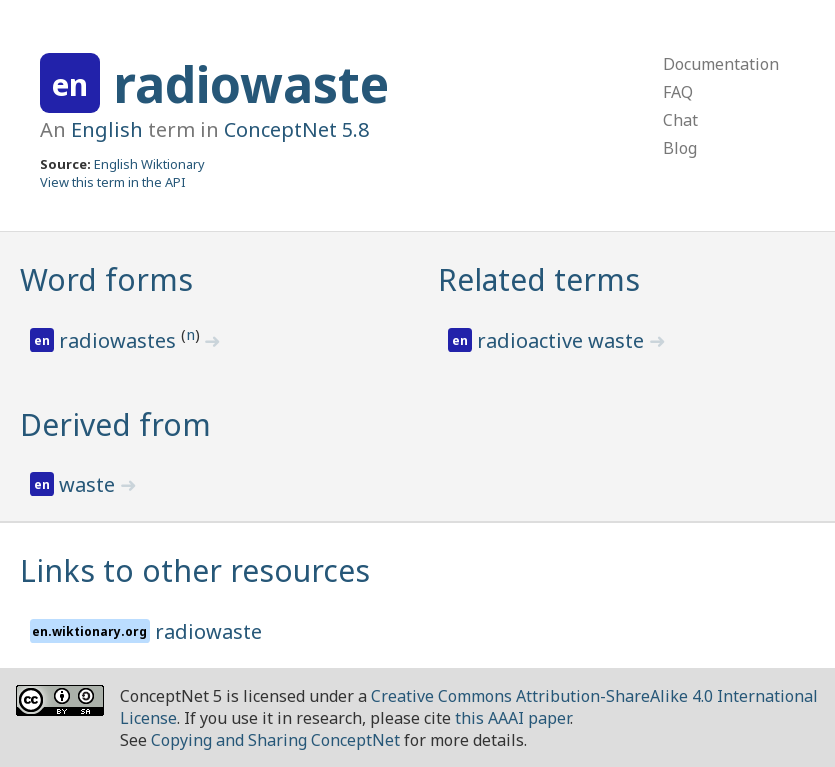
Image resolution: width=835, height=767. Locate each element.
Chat (680, 120)
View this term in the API (113, 182)
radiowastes (120, 340)
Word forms (106, 279)
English (107, 129)
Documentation (721, 64)
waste (89, 484)
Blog (680, 148)
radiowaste (251, 84)
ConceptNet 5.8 (296, 129)
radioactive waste (563, 340)
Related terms (539, 279)
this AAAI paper (512, 718)
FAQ (678, 92)
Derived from (115, 424)
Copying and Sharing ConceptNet (275, 740)
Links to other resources (195, 570)
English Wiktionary (149, 164)
